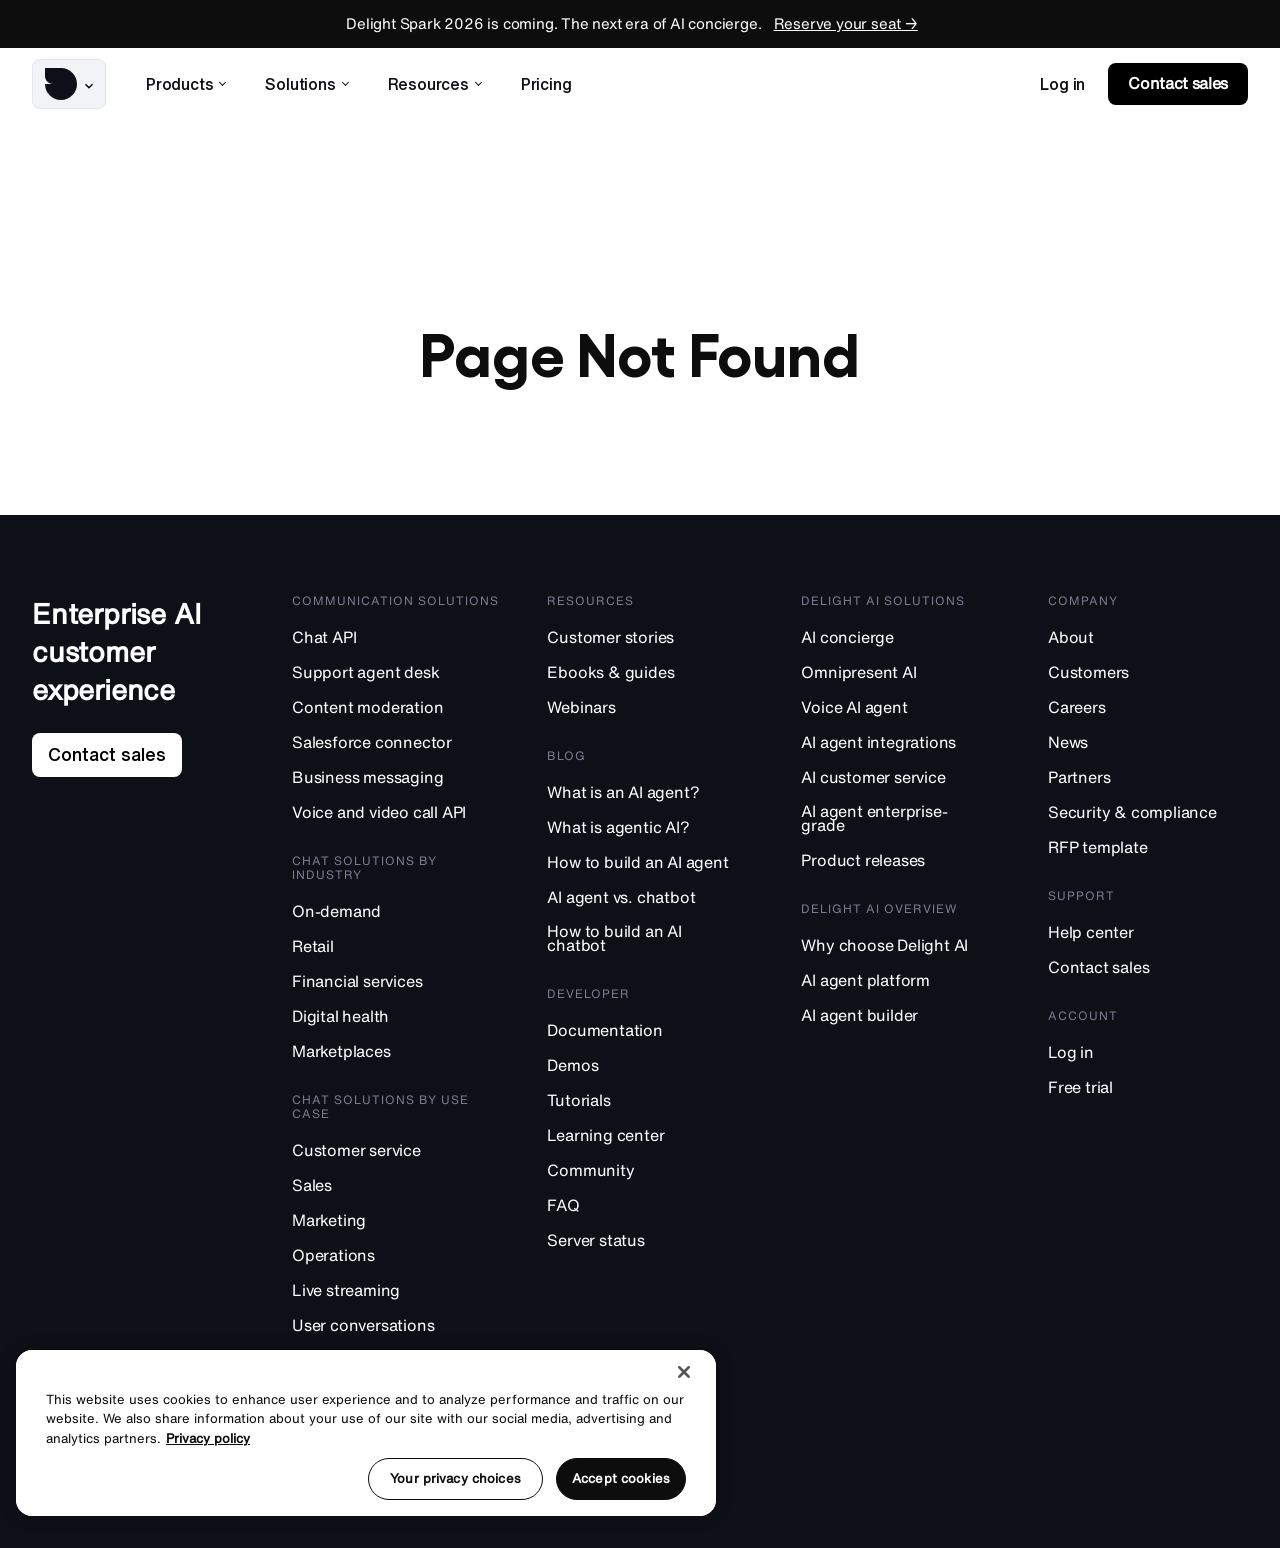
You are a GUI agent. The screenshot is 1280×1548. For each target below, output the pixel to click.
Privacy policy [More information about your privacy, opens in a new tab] (208, 1438)
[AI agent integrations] (902, 741)
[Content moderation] (397, 706)
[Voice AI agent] (902, 706)
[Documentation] (652, 1029)
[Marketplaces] (397, 1050)
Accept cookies (621, 1478)
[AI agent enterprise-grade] (902, 818)
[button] (69, 84)
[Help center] (1148, 931)
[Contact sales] (1148, 966)
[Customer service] (397, 1149)
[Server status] (652, 1239)
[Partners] (1148, 776)
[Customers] (1148, 671)
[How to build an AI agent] (652, 861)
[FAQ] (652, 1204)
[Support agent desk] (397, 671)
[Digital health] (397, 1015)
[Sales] (397, 1184)
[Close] (684, 1372)
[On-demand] (397, 910)
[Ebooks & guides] (652, 671)
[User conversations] (397, 1324)
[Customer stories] (652, 636)
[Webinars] (652, 706)
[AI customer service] (902, 776)
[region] (366, 1433)
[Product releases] (902, 859)
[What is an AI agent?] (652, 791)
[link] (1062, 84)
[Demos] (652, 1064)
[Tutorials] (652, 1099)
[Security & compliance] (1148, 811)
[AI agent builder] (902, 1014)
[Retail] (397, 945)
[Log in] (1148, 1051)
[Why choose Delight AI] (902, 944)
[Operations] (397, 1254)
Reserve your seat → (846, 23)
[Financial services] (397, 980)
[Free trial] (1148, 1086)
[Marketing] (397, 1219)
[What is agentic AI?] (652, 826)
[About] (1148, 636)
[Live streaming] (397, 1289)
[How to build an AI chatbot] (652, 938)
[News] (1148, 741)
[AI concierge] (902, 636)
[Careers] (1148, 706)
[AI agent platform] (902, 979)
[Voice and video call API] (397, 811)
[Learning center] (652, 1134)
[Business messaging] (397, 776)
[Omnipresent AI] (902, 671)
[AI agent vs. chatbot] (652, 896)
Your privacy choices (455, 1478)
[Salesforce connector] (397, 741)
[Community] (652, 1169)
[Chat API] (397, 636)
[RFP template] (1148, 846)
